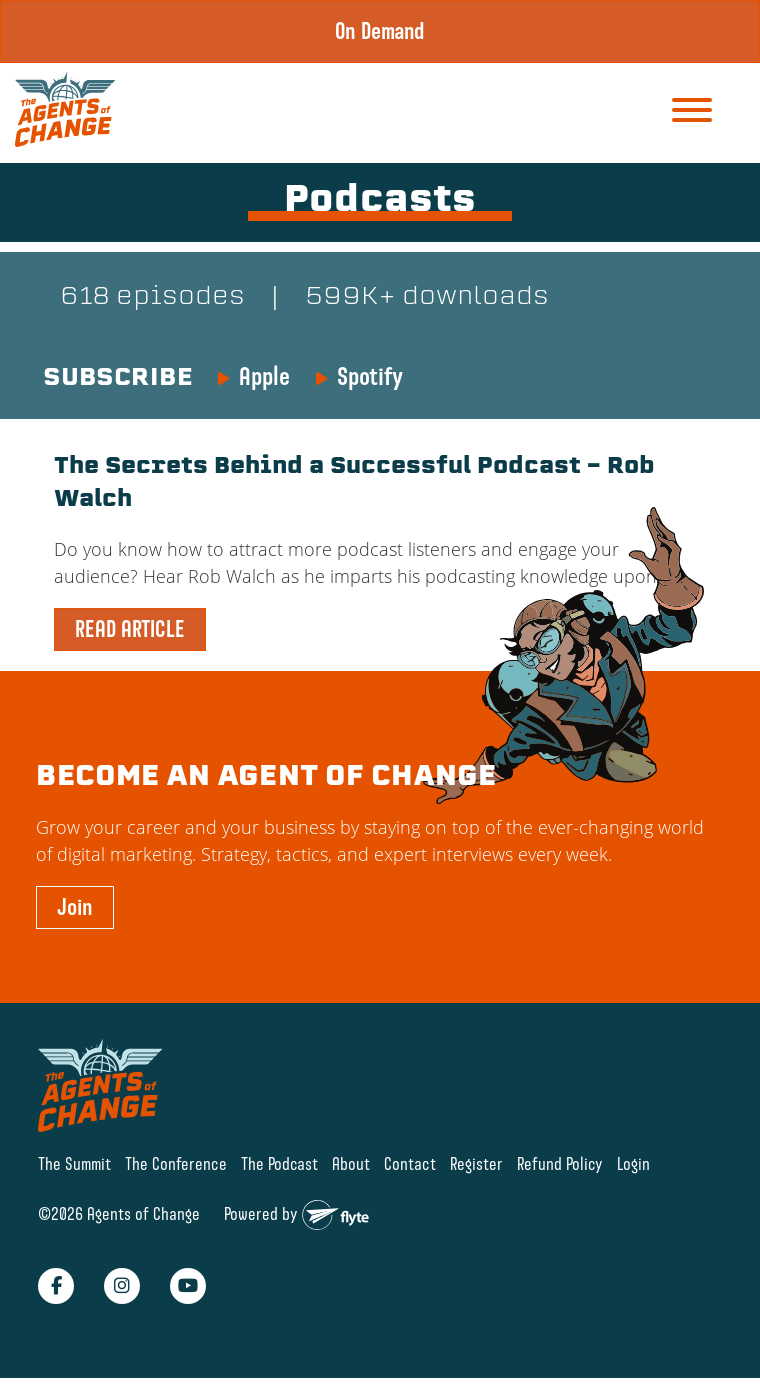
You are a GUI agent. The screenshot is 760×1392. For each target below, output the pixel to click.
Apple (264, 376)
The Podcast (279, 1163)
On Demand (380, 31)
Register (476, 1163)
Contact (410, 1163)
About (351, 1163)
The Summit (74, 1163)
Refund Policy (560, 1163)
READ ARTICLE (130, 629)
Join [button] (75, 907)
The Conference (176, 1163)
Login (633, 1163)
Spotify (370, 376)
